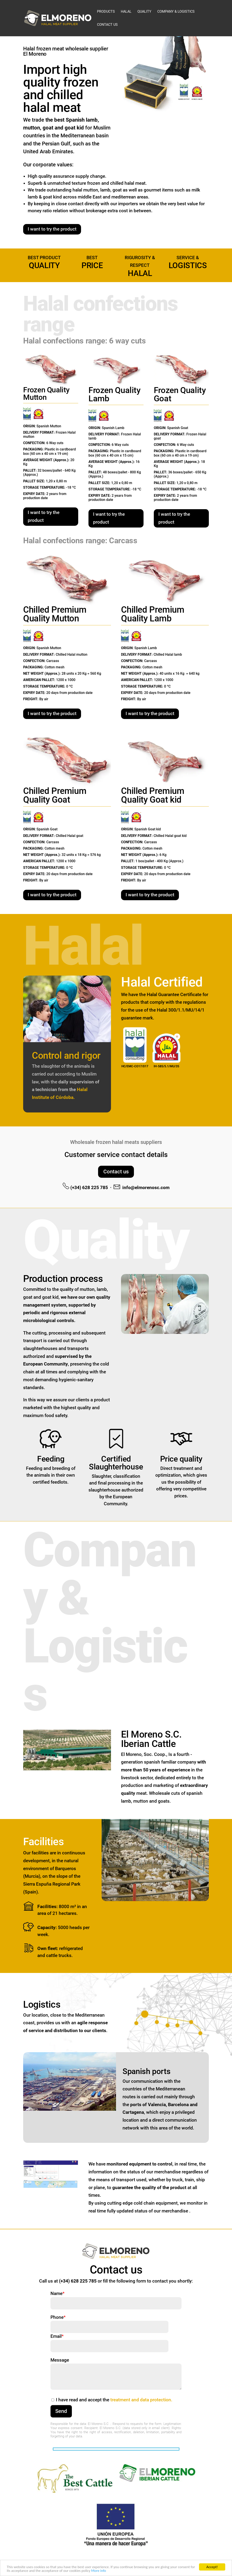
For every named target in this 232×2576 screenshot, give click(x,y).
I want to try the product (52, 229)
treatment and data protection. (141, 2399)
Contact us (116, 1172)
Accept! (212, 2567)
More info (98, 2570)
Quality (144, 12)
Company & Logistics (176, 12)
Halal (126, 12)
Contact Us (107, 25)
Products (106, 12)
